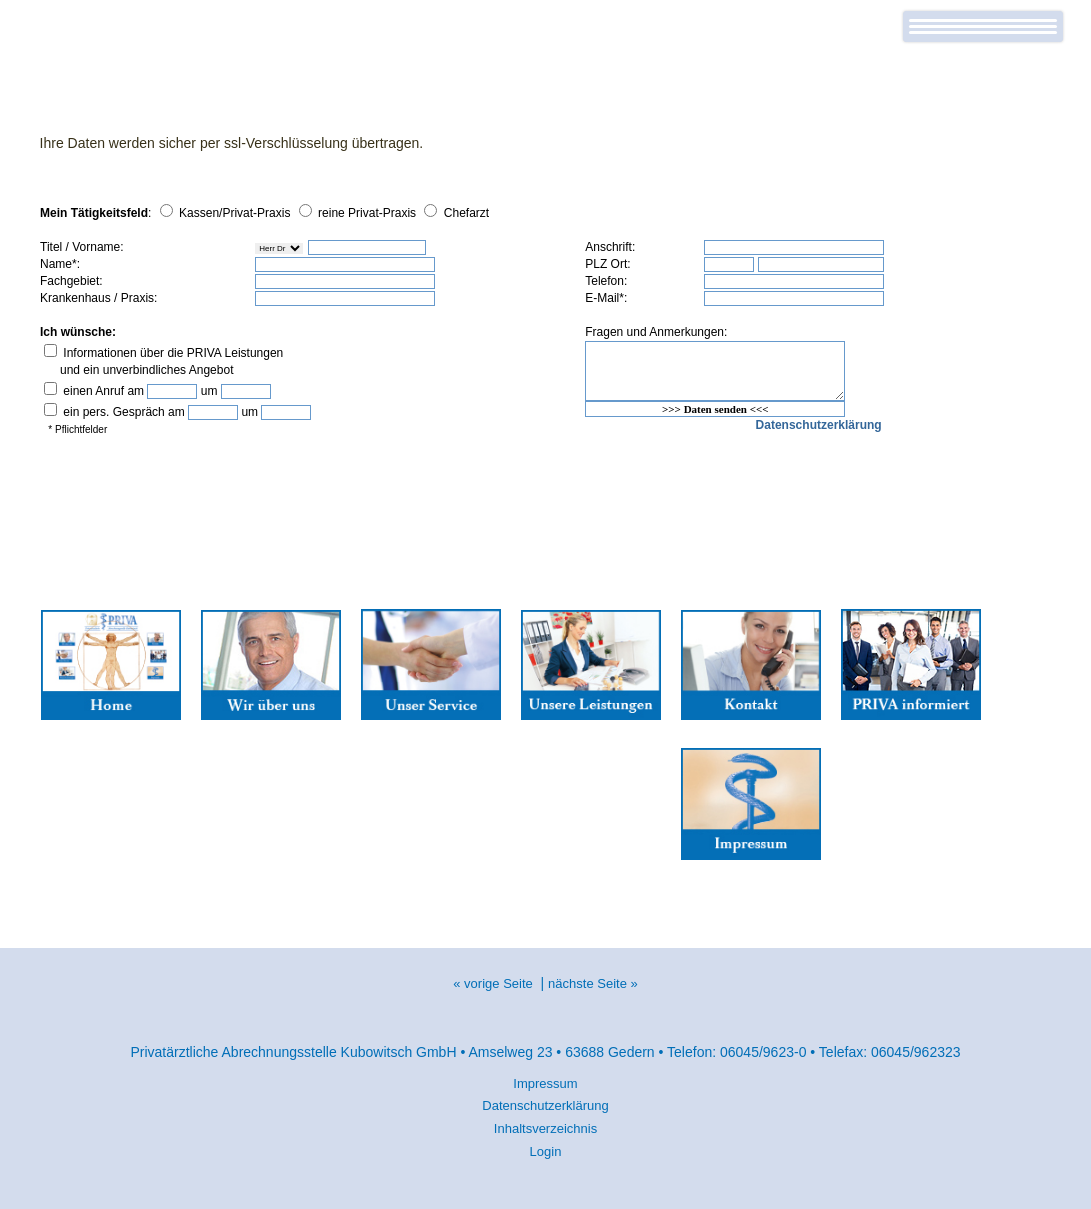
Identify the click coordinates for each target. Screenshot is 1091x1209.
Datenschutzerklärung (545, 1105)
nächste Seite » (593, 983)
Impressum (545, 1083)
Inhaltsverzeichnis (545, 1128)
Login (546, 1151)
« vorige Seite (493, 983)
